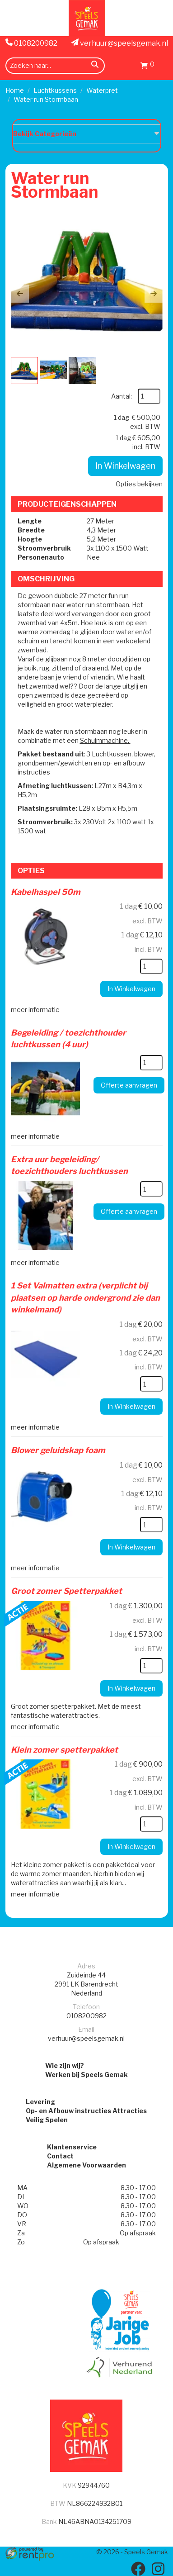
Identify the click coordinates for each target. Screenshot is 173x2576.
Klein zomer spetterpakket (64, 1749)
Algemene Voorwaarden (86, 2165)
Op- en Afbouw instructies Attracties (86, 2111)
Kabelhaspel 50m (45, 892)
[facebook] (138, 2569)
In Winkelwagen (125, 466)
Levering (40, 2101)
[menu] (162, 65)
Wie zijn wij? (64, 2065)
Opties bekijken (139, 484)
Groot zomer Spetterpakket (66, 1591)
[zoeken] (94, 66)
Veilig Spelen (47, 2120)
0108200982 (31, 43)
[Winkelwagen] (147, 66)
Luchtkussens (55, 90)
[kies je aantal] (151, 966)
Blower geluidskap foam (58, 1450)
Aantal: (121, 396)
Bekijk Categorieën (86, 133)
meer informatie (35, 1009)
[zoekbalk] (55, 65)
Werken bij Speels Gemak (86, 2074)
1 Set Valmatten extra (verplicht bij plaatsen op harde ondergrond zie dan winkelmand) (85, 1297)
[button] (20, 294)
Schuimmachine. (105, 740)
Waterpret (102, 90)
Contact (60, 2156)
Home (14, 90)
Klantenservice (72, 2147)
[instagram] (158, 2569)
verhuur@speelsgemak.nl (119, 43)
